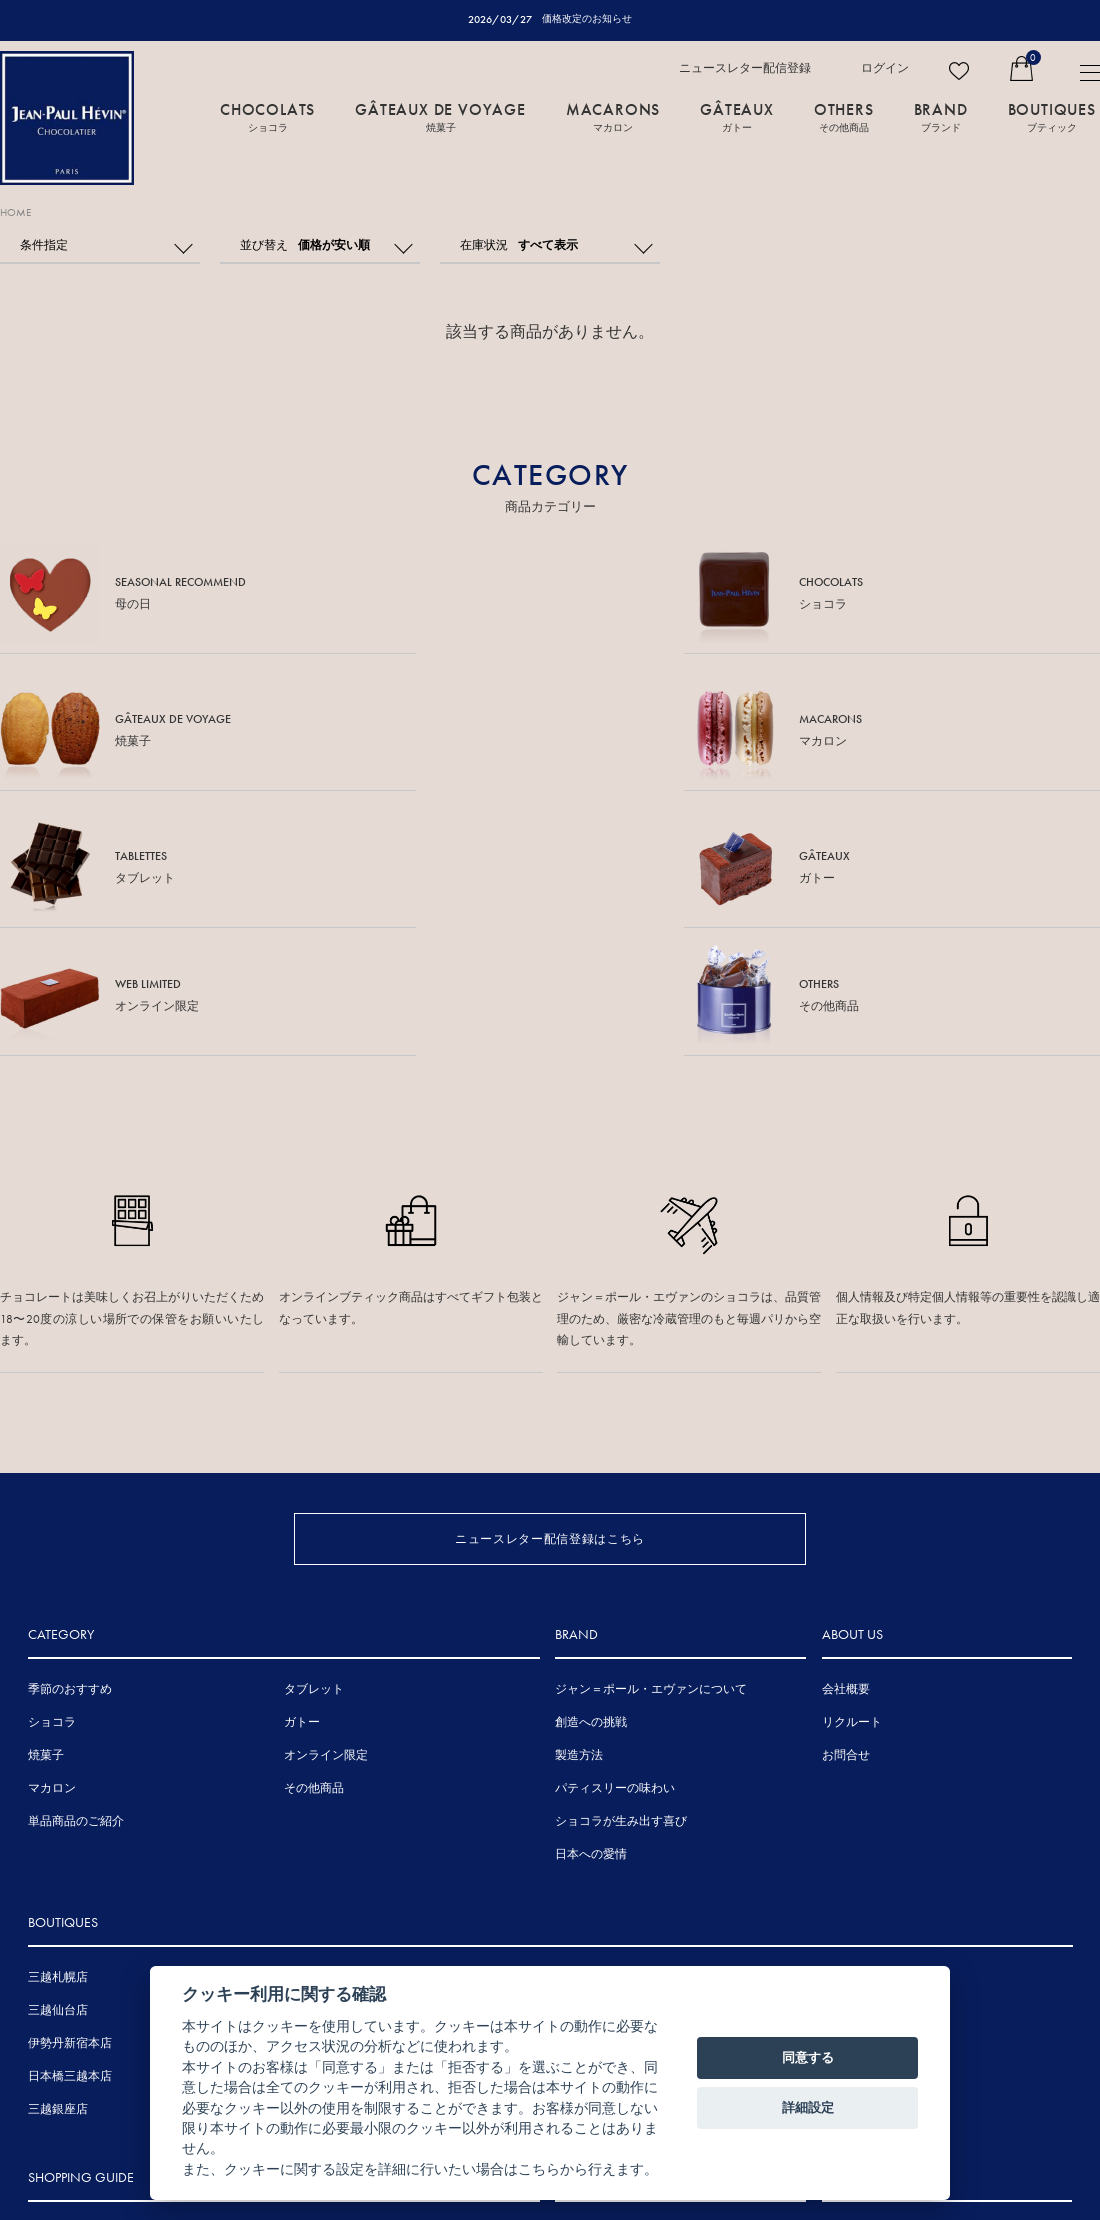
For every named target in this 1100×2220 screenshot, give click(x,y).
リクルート (852, 1475)
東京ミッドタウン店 (343, 1763)
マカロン (52, 1541)
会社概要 (846, 1442)
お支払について (70, 2084)
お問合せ (846, 1508)
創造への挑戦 (591, 1475)
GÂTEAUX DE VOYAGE (440, 117)
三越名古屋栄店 (331, 1829)
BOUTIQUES (1052, 117)
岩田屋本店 (590, 1796)
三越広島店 (590, 1763)
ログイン (885, 69)
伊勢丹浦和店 (325, 1796)
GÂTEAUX (737, 117)
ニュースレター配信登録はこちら (550, 1268)
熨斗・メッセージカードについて (118, 1985)
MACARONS (613, 117)
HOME (18, 212)
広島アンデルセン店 (614, 1730)
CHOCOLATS (267, 117)
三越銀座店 (58, 1862)
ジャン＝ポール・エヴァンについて (651, 1442)
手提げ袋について (76, 2018)
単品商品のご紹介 (76, 1574)
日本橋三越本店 (70, 1829)
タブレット (314, 1442)
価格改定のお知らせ (587, 19)
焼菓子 (46, 1508)
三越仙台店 (58, 1763)
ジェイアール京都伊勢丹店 (361, 1862)
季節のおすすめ (70, 1442)
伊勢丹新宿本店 (70, 1796)
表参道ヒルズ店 (331, 1730)
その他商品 (314, 1541)
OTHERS (844, 117)
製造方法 (579, 1508)
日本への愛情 (591, 1607)
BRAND (941, 117)
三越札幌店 (58, 1730)
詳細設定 (808, 2107)
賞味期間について (76, 2051)
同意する (808, 2057)
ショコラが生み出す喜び (621, 1574)
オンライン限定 (326, 1508)
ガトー (302, 1475)
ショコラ (52, 1475)
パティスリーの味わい (615, 1541)
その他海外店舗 (863, 1730)
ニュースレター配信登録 (745, 69)
